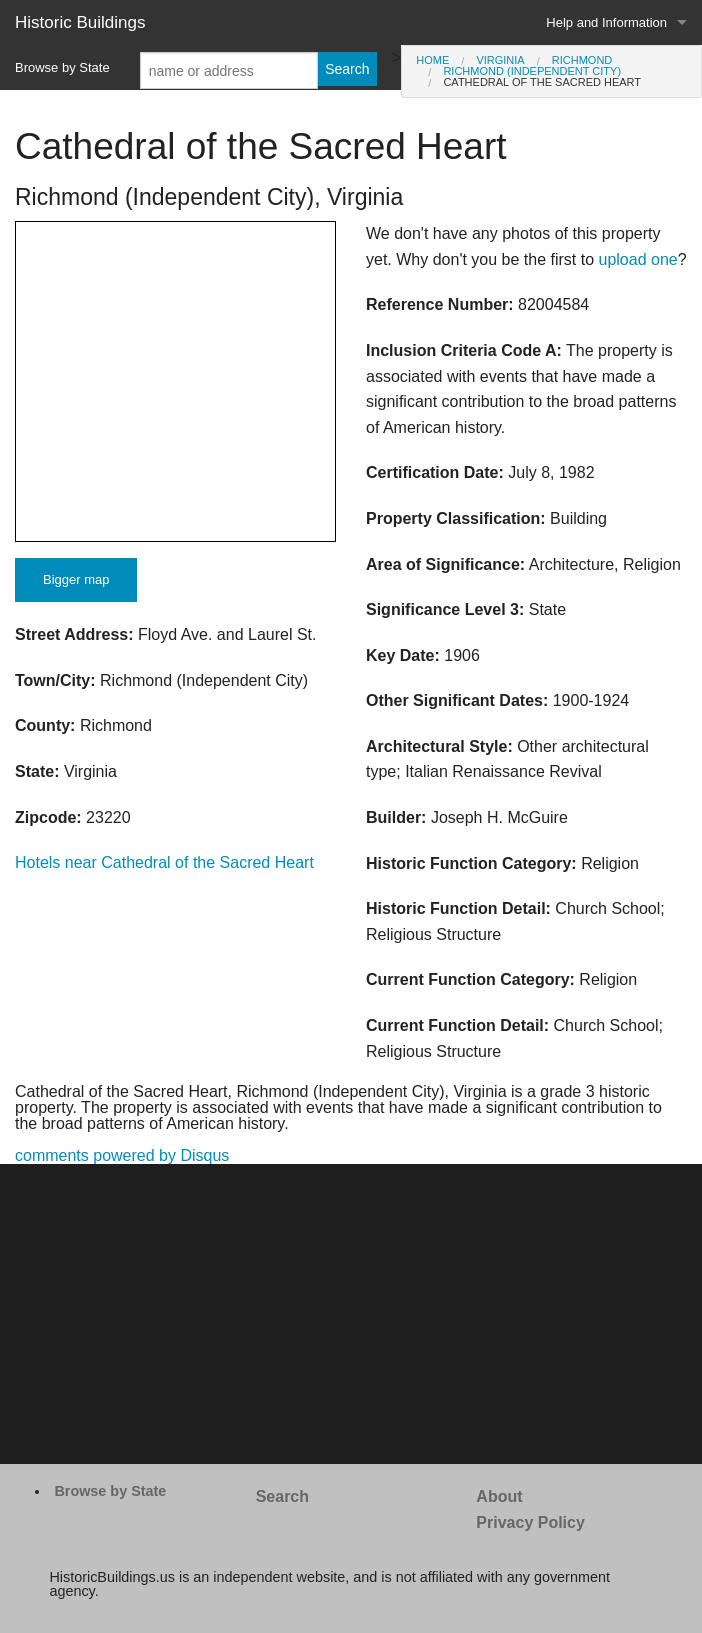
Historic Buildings (80, 22)
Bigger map (76, 579)
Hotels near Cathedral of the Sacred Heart (164, 862)
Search (282, 1496)
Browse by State (62, 67)
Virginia (500, 60)
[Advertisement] (351, 1314)
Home (432, 60)
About (499, 1496)
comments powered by (122, 1155)
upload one (638, 259)
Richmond (582, 60)
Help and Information (606, 22)
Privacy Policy (530, 1522)
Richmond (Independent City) (532, 71)
